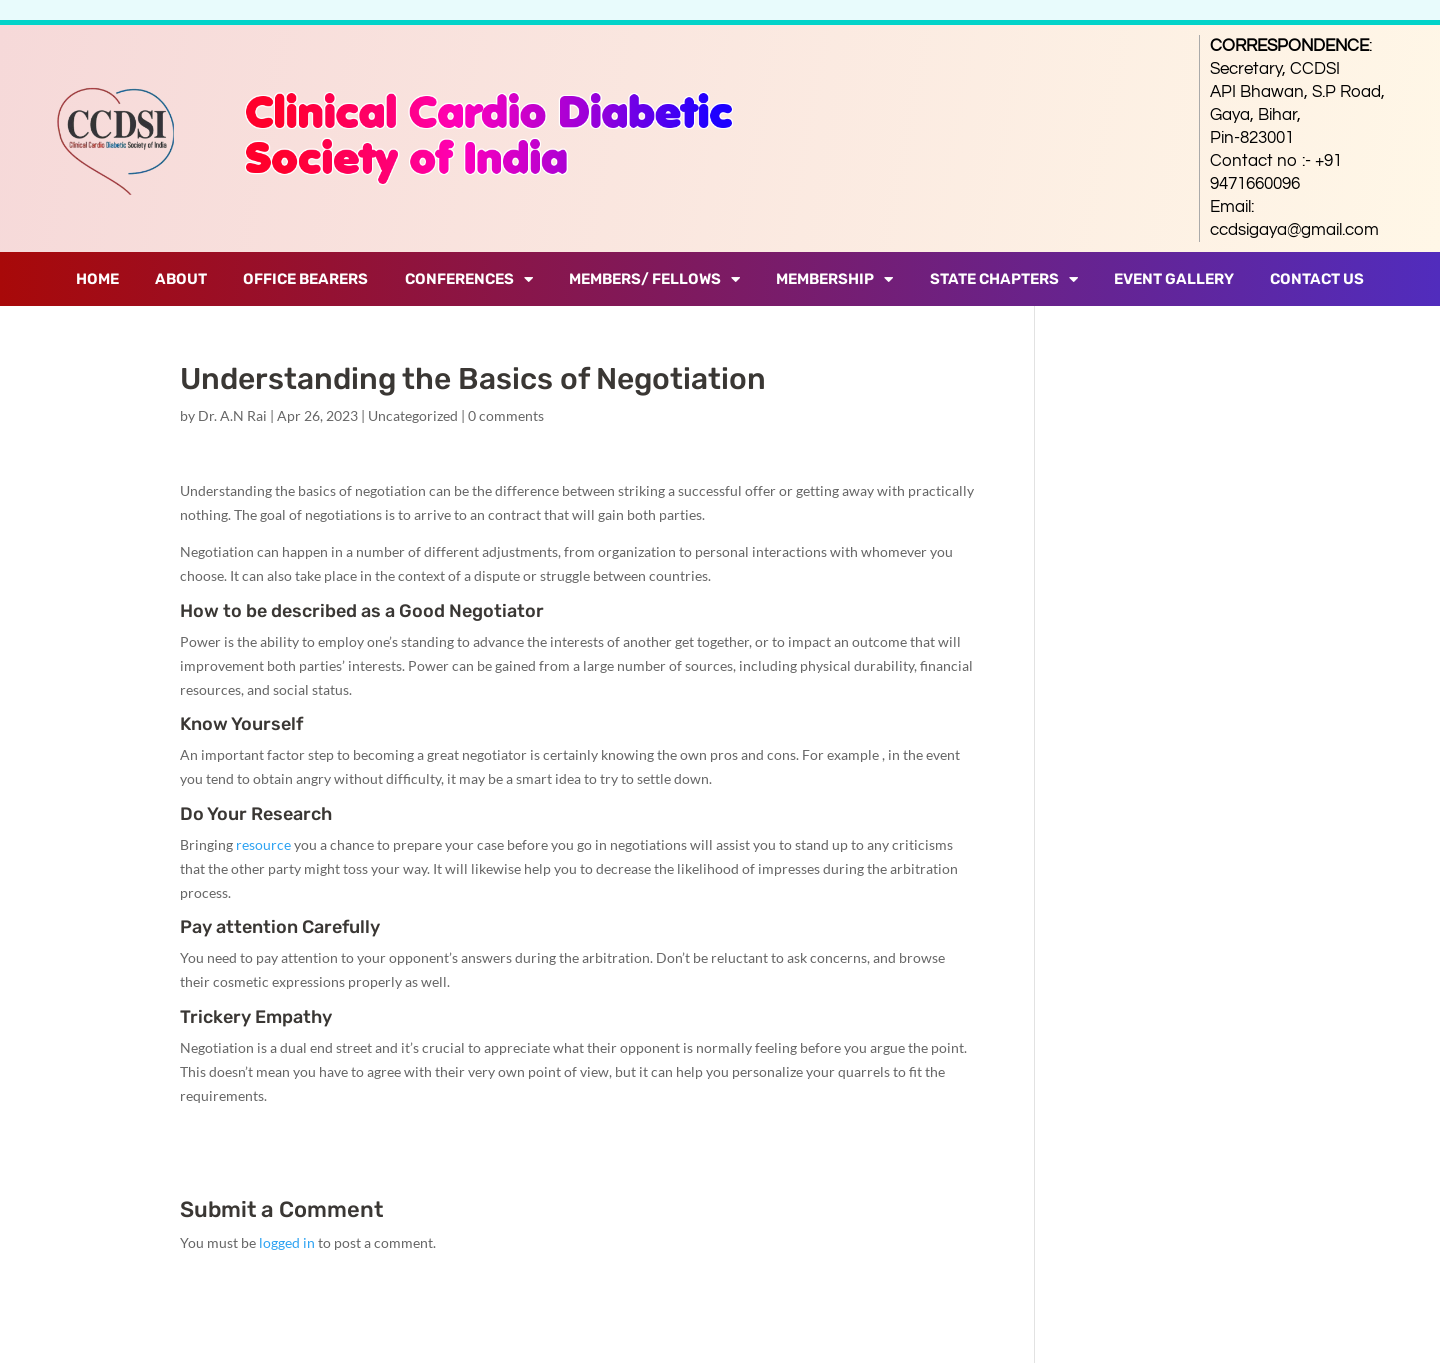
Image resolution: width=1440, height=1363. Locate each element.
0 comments (506, 415)
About (181, 279)
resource (263, 844)
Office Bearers (305, 279)
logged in (287, 1242)
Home (97, 279)
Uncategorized (413, 415)
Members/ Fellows (654, 279)
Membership (834, 279)
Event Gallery (1174, 279)
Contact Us (1317, 279)
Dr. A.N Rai (232, 415)
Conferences (469, 279)
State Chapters (1004, 279)
